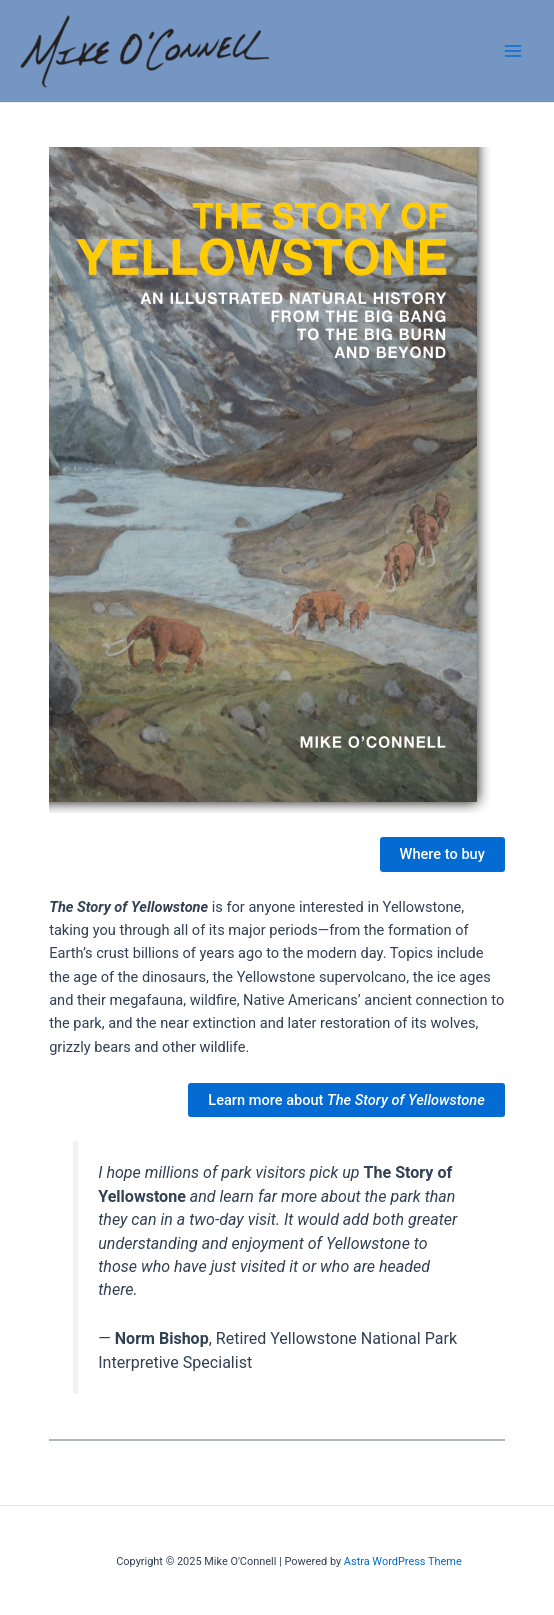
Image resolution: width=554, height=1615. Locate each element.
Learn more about (346, 1100)
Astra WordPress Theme (403, 1561)
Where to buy (442, 854)
